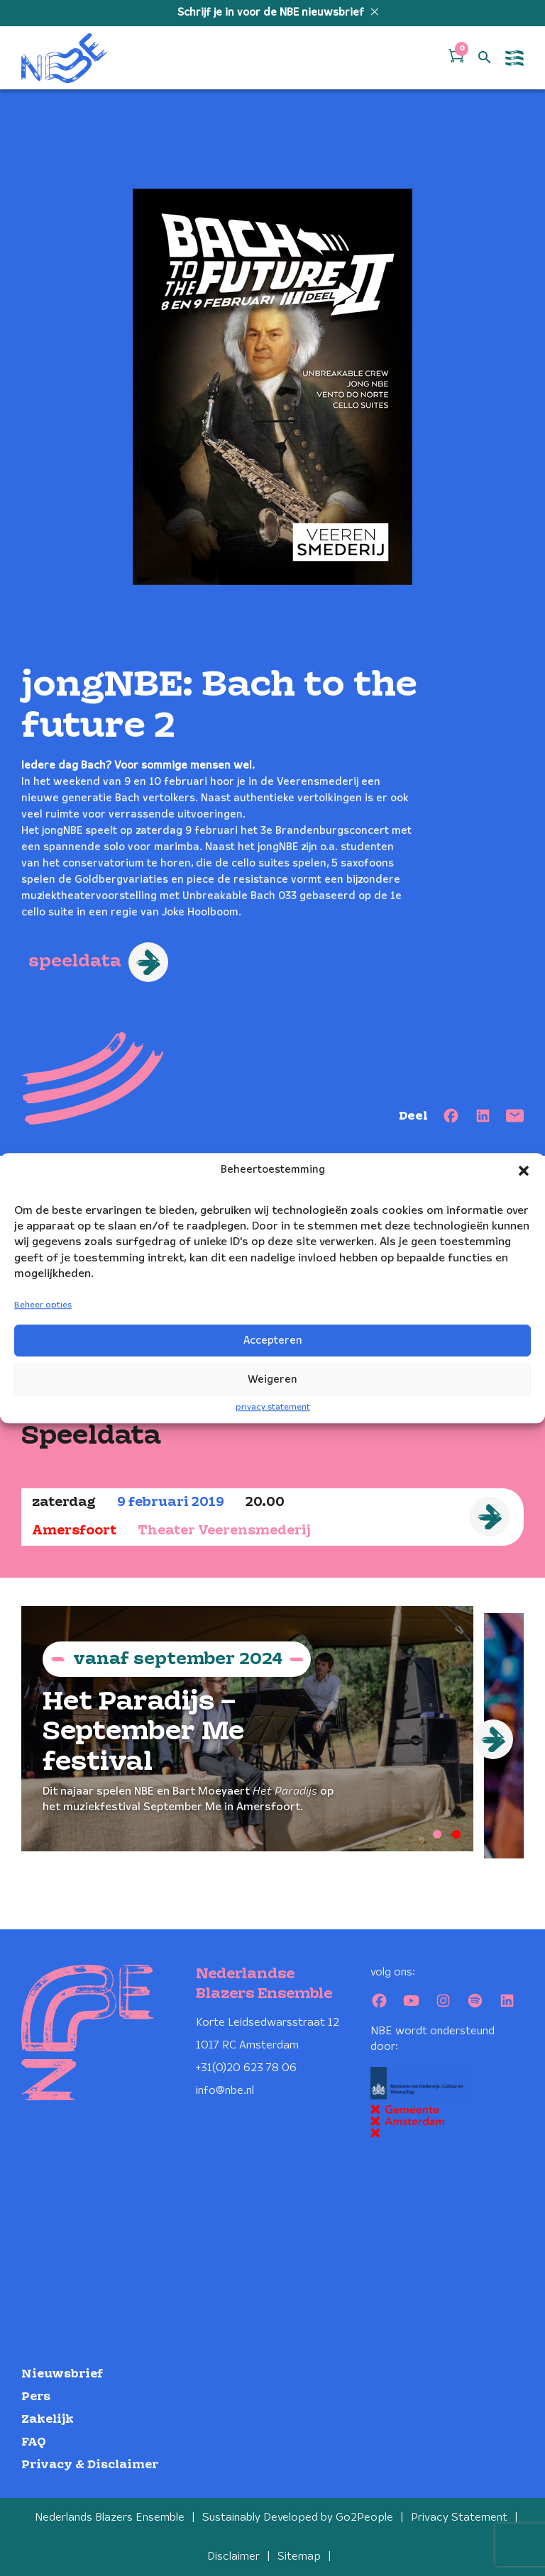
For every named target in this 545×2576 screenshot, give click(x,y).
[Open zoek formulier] (484, 58)
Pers (35, 2397)
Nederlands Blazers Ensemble (110, 2517)
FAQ (33, 2442)
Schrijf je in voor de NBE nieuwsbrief (272, 13)
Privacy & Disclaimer (89, 2465)
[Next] (493, 1739)
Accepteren (272, 1341)
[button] (524, 1171)
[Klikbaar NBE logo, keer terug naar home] (64, 57)
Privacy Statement (459, 2517)
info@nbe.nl (225, 2090)
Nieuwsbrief (62, 2374)
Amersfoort (74, 1530)
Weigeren (272, 1380)
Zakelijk (47, 2419)
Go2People (364, 2517)
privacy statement (273, 1407)
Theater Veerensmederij (224, 1530)
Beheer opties (43, 1306)
